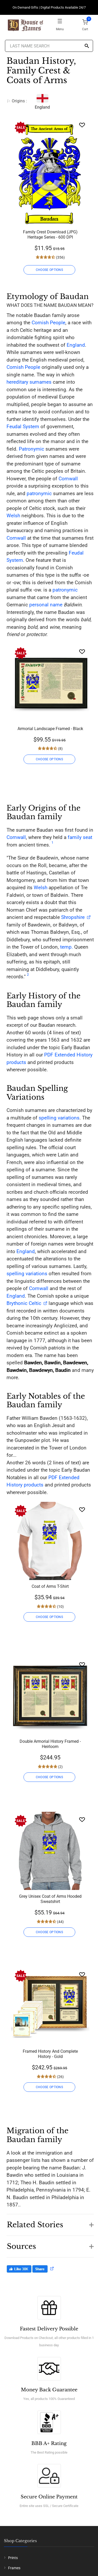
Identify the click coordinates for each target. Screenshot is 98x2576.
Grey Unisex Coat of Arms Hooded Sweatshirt (50, 1899)
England (76, 345)
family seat (80, 837)
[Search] (86, 46)
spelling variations (59, 1118)
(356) (60, 257)
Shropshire (73, 917)
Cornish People (48, 323)
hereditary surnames (29, 382)
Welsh (13, 516)
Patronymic (31, 449)
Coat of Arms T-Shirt (50, 1586)
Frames (14, 2568)
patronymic (39, 493)
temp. (66, 947)
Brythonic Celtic (24, 1303)
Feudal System (23, 427)
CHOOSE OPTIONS (49, 270)
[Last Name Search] (49, 46)
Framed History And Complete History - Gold (50, 2054)
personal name (45, 605)
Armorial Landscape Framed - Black (50, 728)
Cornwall (68, 479)
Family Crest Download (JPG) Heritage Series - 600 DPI (50, 234)
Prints (13, 2558)
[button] (50, 2222)
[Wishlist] (82, 125)
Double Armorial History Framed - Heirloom (50, 1744)
